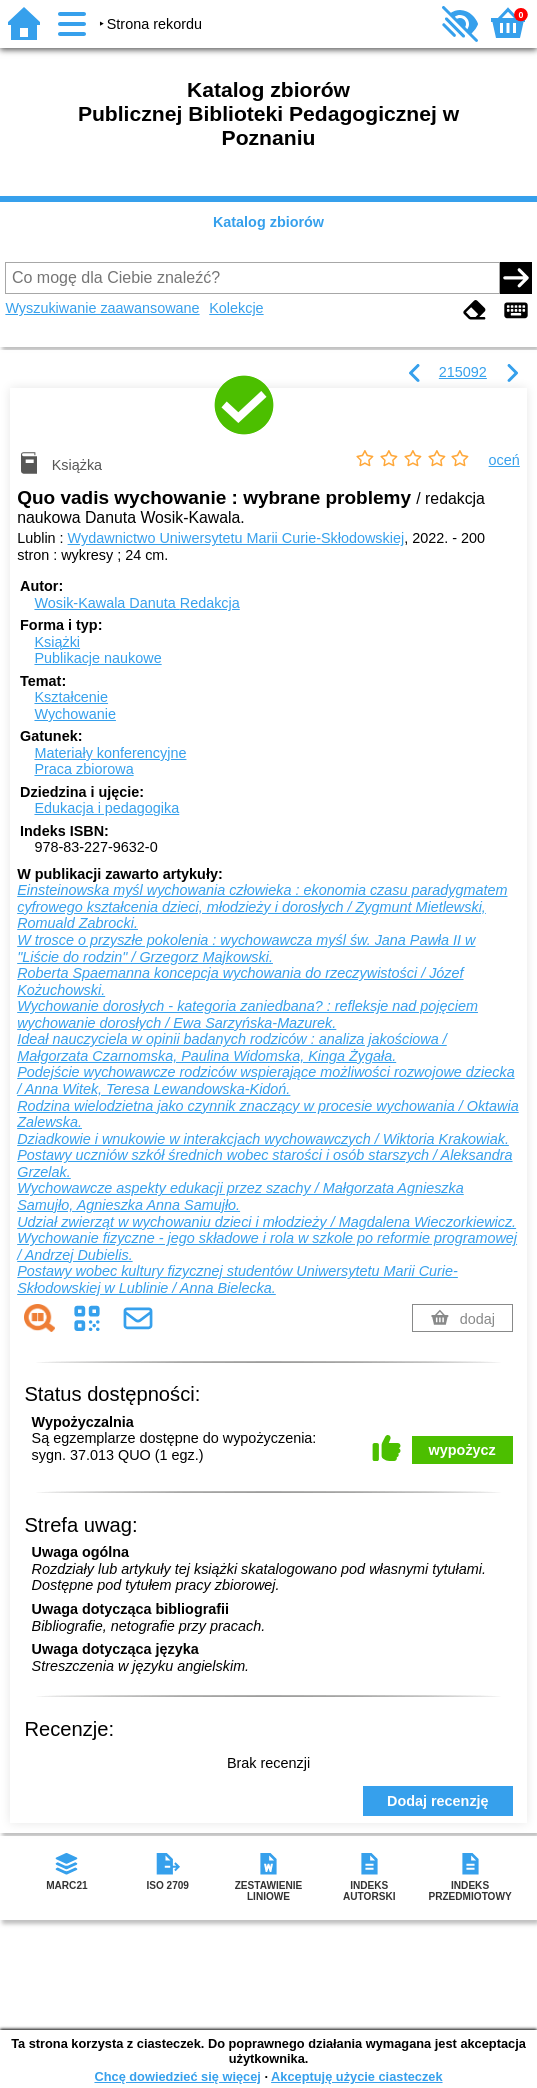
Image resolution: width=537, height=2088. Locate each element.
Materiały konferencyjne (110, 753)
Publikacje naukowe (97, 658)
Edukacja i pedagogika (106, 808)
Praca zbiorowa (83, 769)
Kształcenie (71, 697)
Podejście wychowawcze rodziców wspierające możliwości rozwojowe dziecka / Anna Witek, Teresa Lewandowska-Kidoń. (265, 1080)
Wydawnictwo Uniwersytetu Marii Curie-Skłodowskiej (236, 538)
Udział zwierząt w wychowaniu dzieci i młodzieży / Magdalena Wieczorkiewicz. (266, 1222)
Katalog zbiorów (268, 222)
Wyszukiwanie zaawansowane (102, 308)
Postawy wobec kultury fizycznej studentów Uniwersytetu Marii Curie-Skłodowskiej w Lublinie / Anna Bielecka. (237, 1279)
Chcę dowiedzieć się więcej (177, 2076)
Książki (57, 642)
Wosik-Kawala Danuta (136, 603)
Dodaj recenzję (438, 1801)
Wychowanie (74, 714)
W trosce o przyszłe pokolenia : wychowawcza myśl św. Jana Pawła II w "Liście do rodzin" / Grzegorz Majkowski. (246, 948)
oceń (504, 460)
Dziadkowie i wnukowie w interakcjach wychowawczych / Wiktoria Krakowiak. (263, 1139)
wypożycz (462, 1450)
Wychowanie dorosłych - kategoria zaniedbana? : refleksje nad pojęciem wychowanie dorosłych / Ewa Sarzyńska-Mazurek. (247, 1014)
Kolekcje (236, 308)
